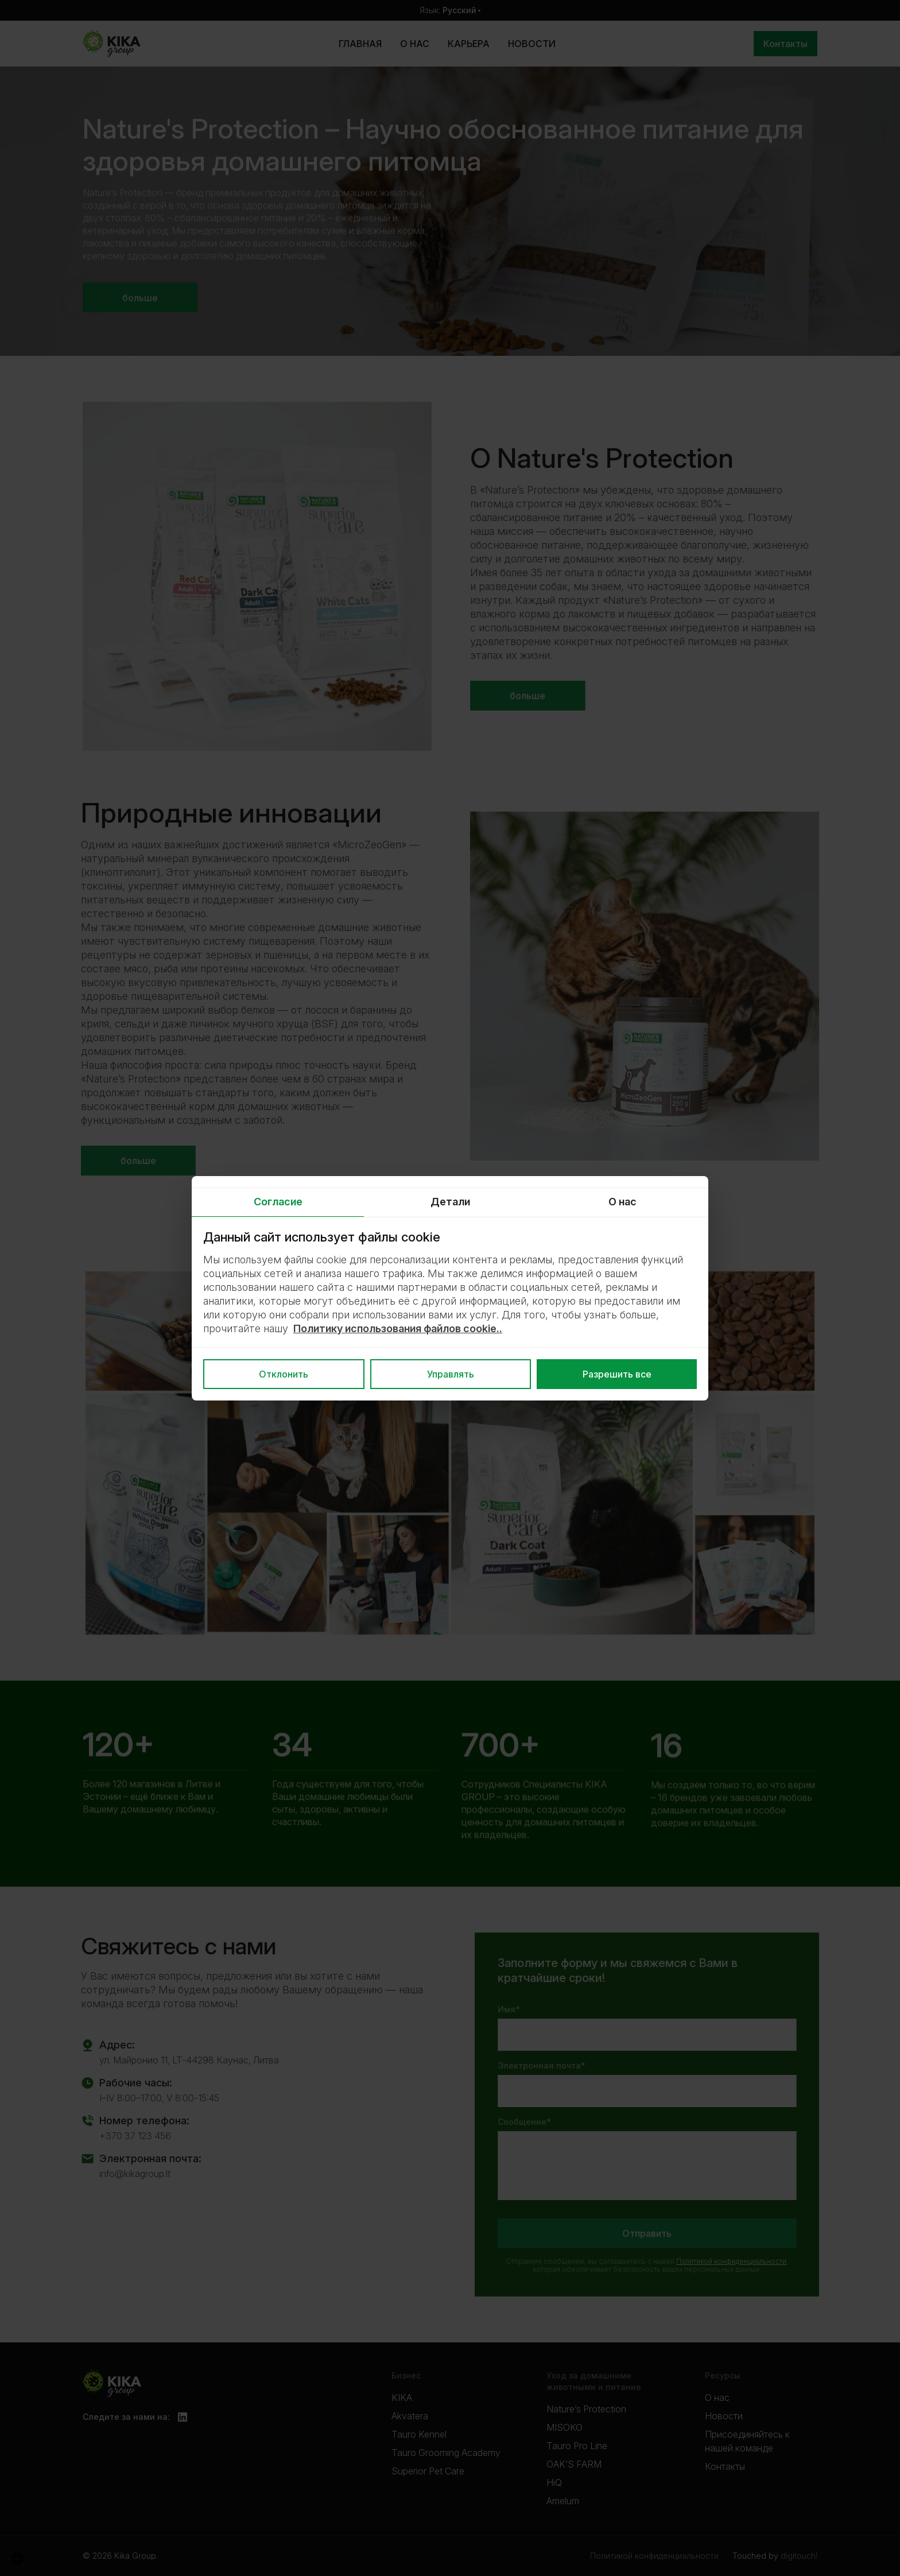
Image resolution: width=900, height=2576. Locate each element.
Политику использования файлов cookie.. (397, 1328)
